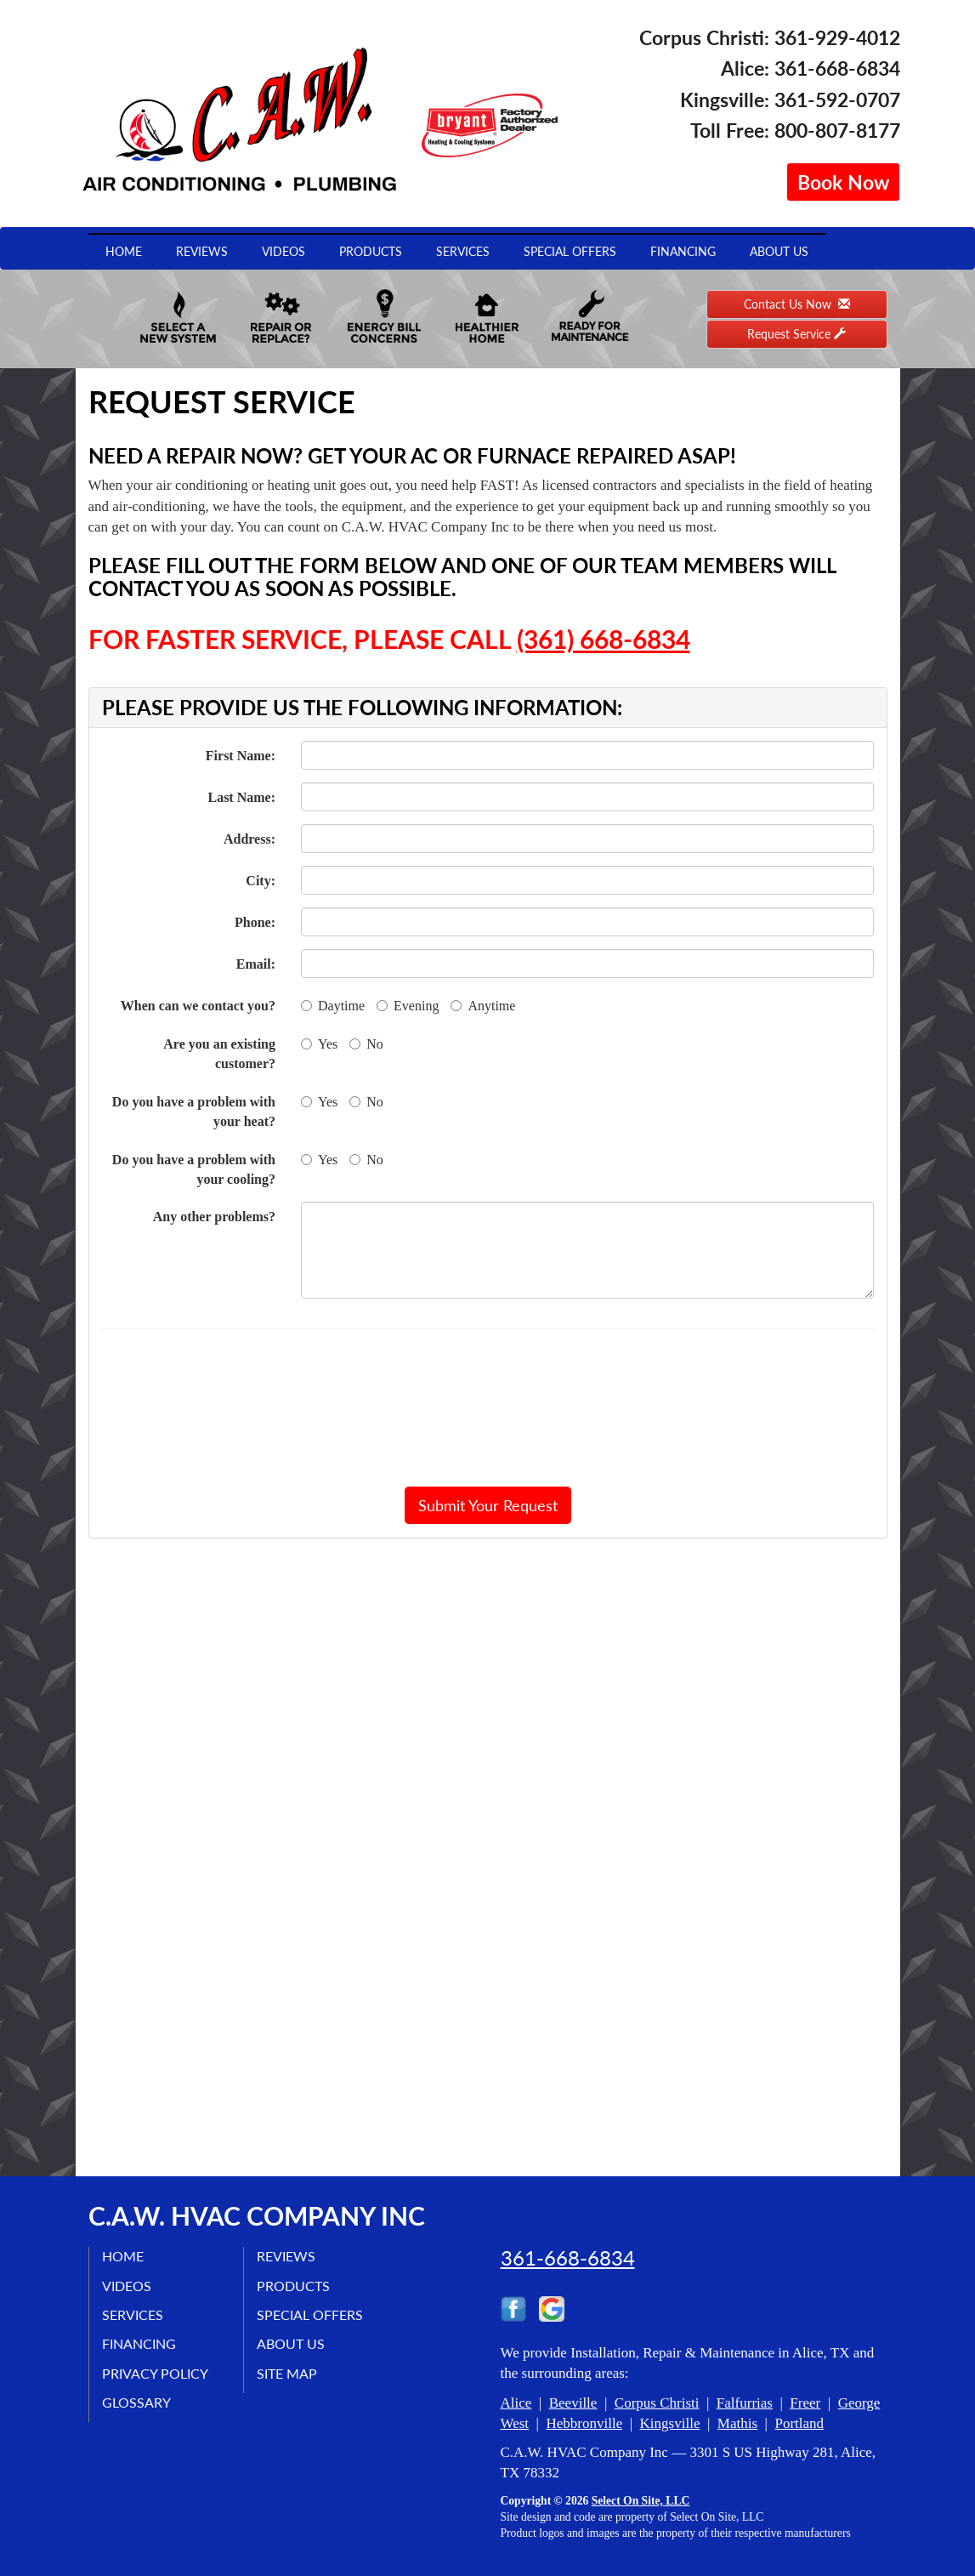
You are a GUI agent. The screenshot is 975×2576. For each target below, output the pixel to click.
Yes (319, 1044)
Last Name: (241, 797)
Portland (799, 2423)
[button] (488, 1505)
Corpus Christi (657, 2403)
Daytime (333, 1005)
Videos (283, 251)
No (366, 1044)
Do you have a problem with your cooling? (193, 1169)
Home (123, 251)
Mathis (737, 2423)
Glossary (136, 2402)
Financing (683, 251)
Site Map (287, 2373)
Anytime (483, 1005)
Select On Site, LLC (641, 2500)
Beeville (573, 2403)
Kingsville (670, 2423)
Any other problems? (214, 1216)
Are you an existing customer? (219, 1054)
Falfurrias (745, 2403)
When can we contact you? (198, 1005)
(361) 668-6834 (603, 638)
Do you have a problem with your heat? (193, 1112)
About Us (779, 251)
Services (463, 251)
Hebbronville (584, 2423)
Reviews (202, 251)
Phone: (255, 922)
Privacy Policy (155, 2373)
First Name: (240, 755)
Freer (805, 2403)
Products (370, 251)
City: (260, 880)
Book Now (843, 182)
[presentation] (488, 1407)
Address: (249, 839)
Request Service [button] (796, 334)
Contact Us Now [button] (797, 304)
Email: (255, 964)
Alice (516, 2403)
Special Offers (570, 251)
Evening (408, 1005)
